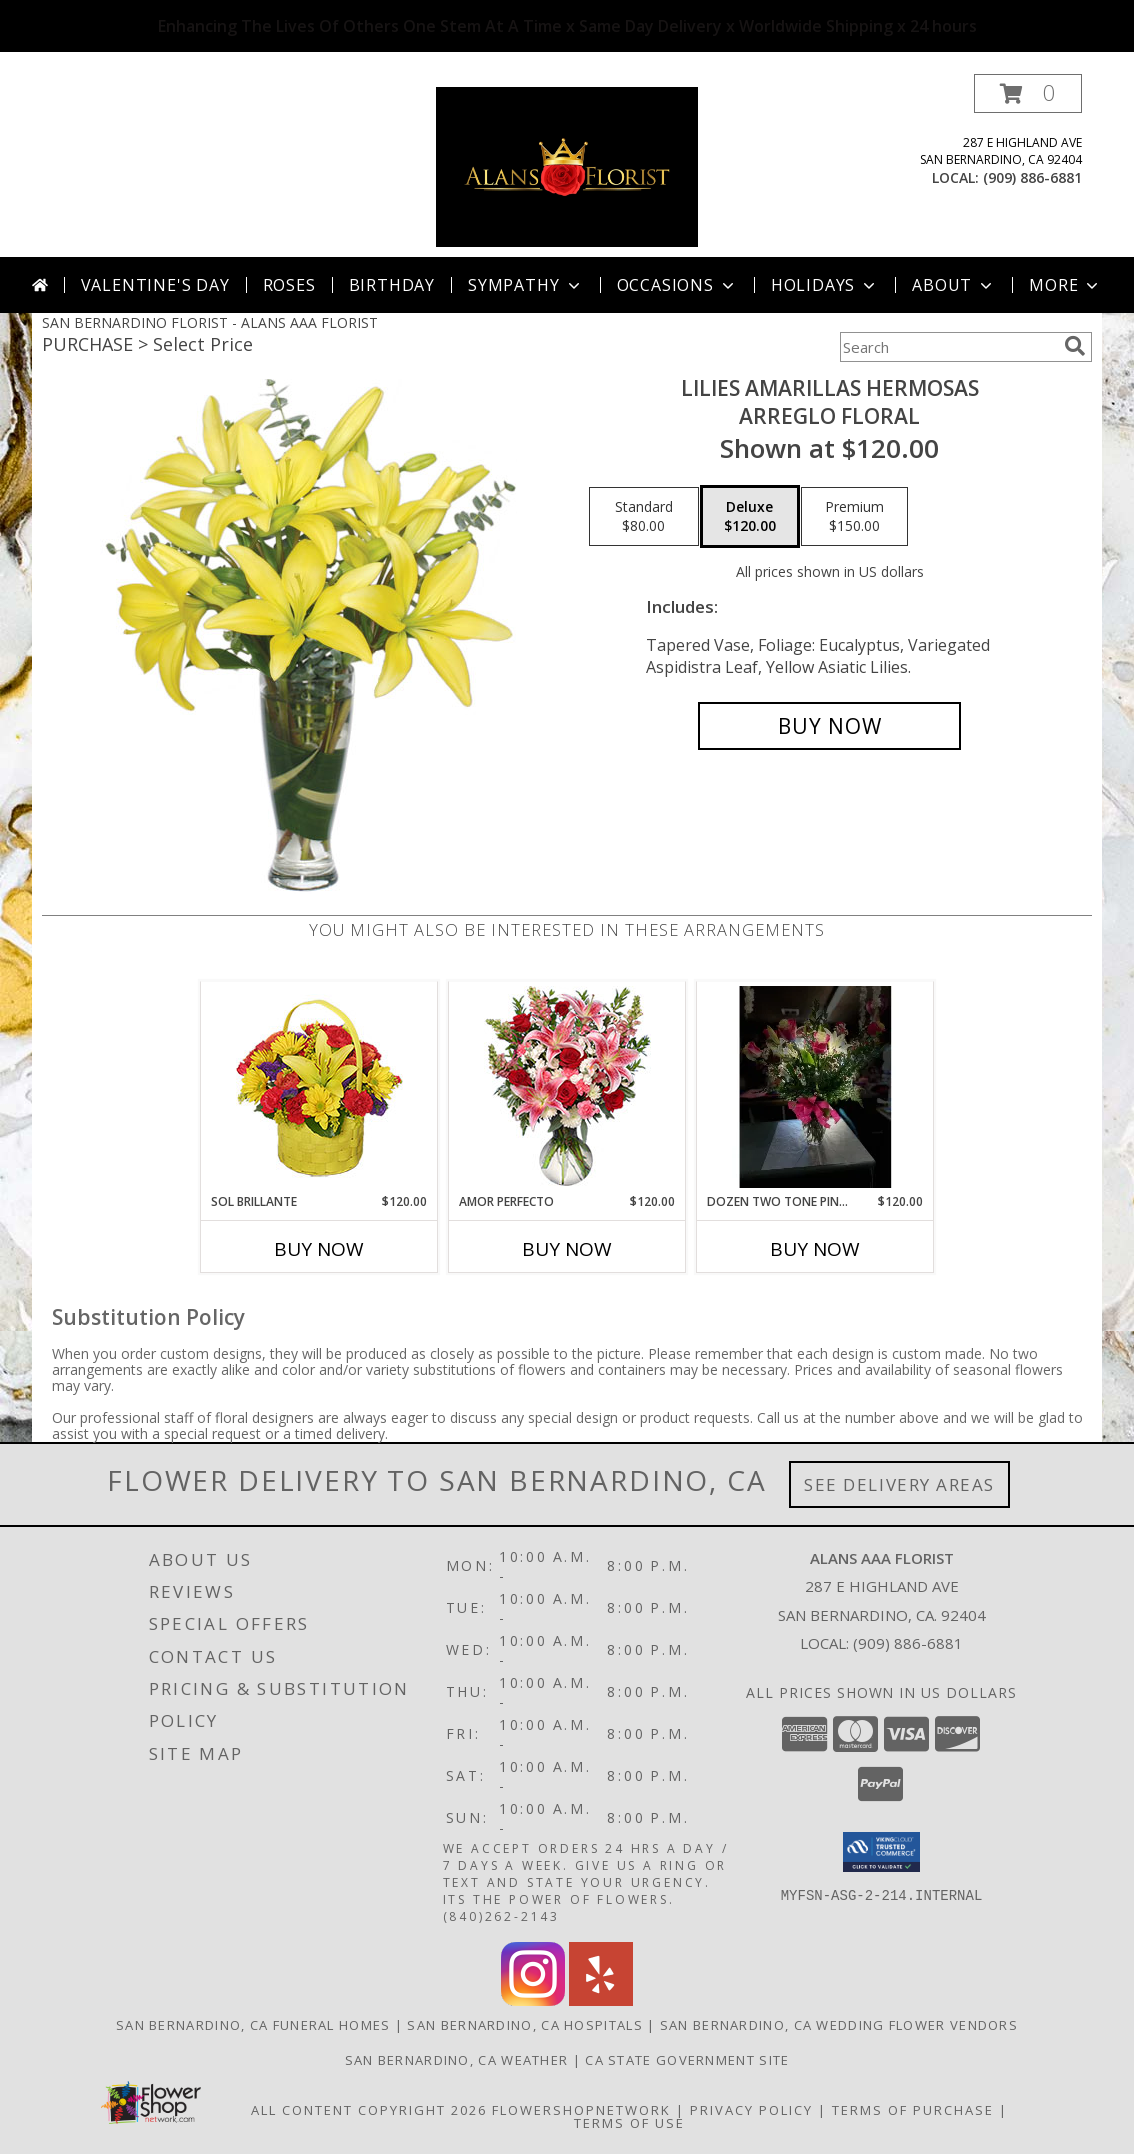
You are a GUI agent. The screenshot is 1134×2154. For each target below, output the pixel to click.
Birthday (392, 285)
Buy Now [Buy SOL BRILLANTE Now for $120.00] (319, 1249)
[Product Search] (948, 347)
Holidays (825, 285)
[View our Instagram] (533, 2000)
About (954, 285)
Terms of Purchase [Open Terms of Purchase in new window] (913, 2110)
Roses (289, 285)
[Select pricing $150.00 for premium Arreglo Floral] (854, 517)
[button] (1028, 93)
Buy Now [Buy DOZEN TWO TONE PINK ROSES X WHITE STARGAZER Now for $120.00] (815, 1249)
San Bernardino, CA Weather (457, 2060)
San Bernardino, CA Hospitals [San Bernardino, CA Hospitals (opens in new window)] (524, 2025)
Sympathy (525, 285)
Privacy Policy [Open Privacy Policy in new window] (751, 2110)
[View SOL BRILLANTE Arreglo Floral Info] (319, 1087)
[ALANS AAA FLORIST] (567, 165)
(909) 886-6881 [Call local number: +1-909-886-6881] (1032, 177)
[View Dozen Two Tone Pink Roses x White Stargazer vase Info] (815, 1087)
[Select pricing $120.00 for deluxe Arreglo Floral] (750, 517)
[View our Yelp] (601, 2000)
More (1065, 285)
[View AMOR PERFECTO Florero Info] (567, 1087)
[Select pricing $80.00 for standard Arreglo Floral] (644, 517)
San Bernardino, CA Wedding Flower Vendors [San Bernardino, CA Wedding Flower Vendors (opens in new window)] (839, 2025)
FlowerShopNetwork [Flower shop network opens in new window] (581, 2110)
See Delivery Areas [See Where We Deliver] (899, 1484)
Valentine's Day (155, 285)
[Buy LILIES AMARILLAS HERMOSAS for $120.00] (829, 726)
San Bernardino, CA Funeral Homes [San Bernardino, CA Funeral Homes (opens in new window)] (253, 2025)
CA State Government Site (687, 2060)
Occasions (677, 285)
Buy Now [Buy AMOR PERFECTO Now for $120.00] (567, 1249)
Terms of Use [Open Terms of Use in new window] (629, 2123)
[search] (1075, 346)
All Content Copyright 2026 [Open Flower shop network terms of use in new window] (369, 2110)
